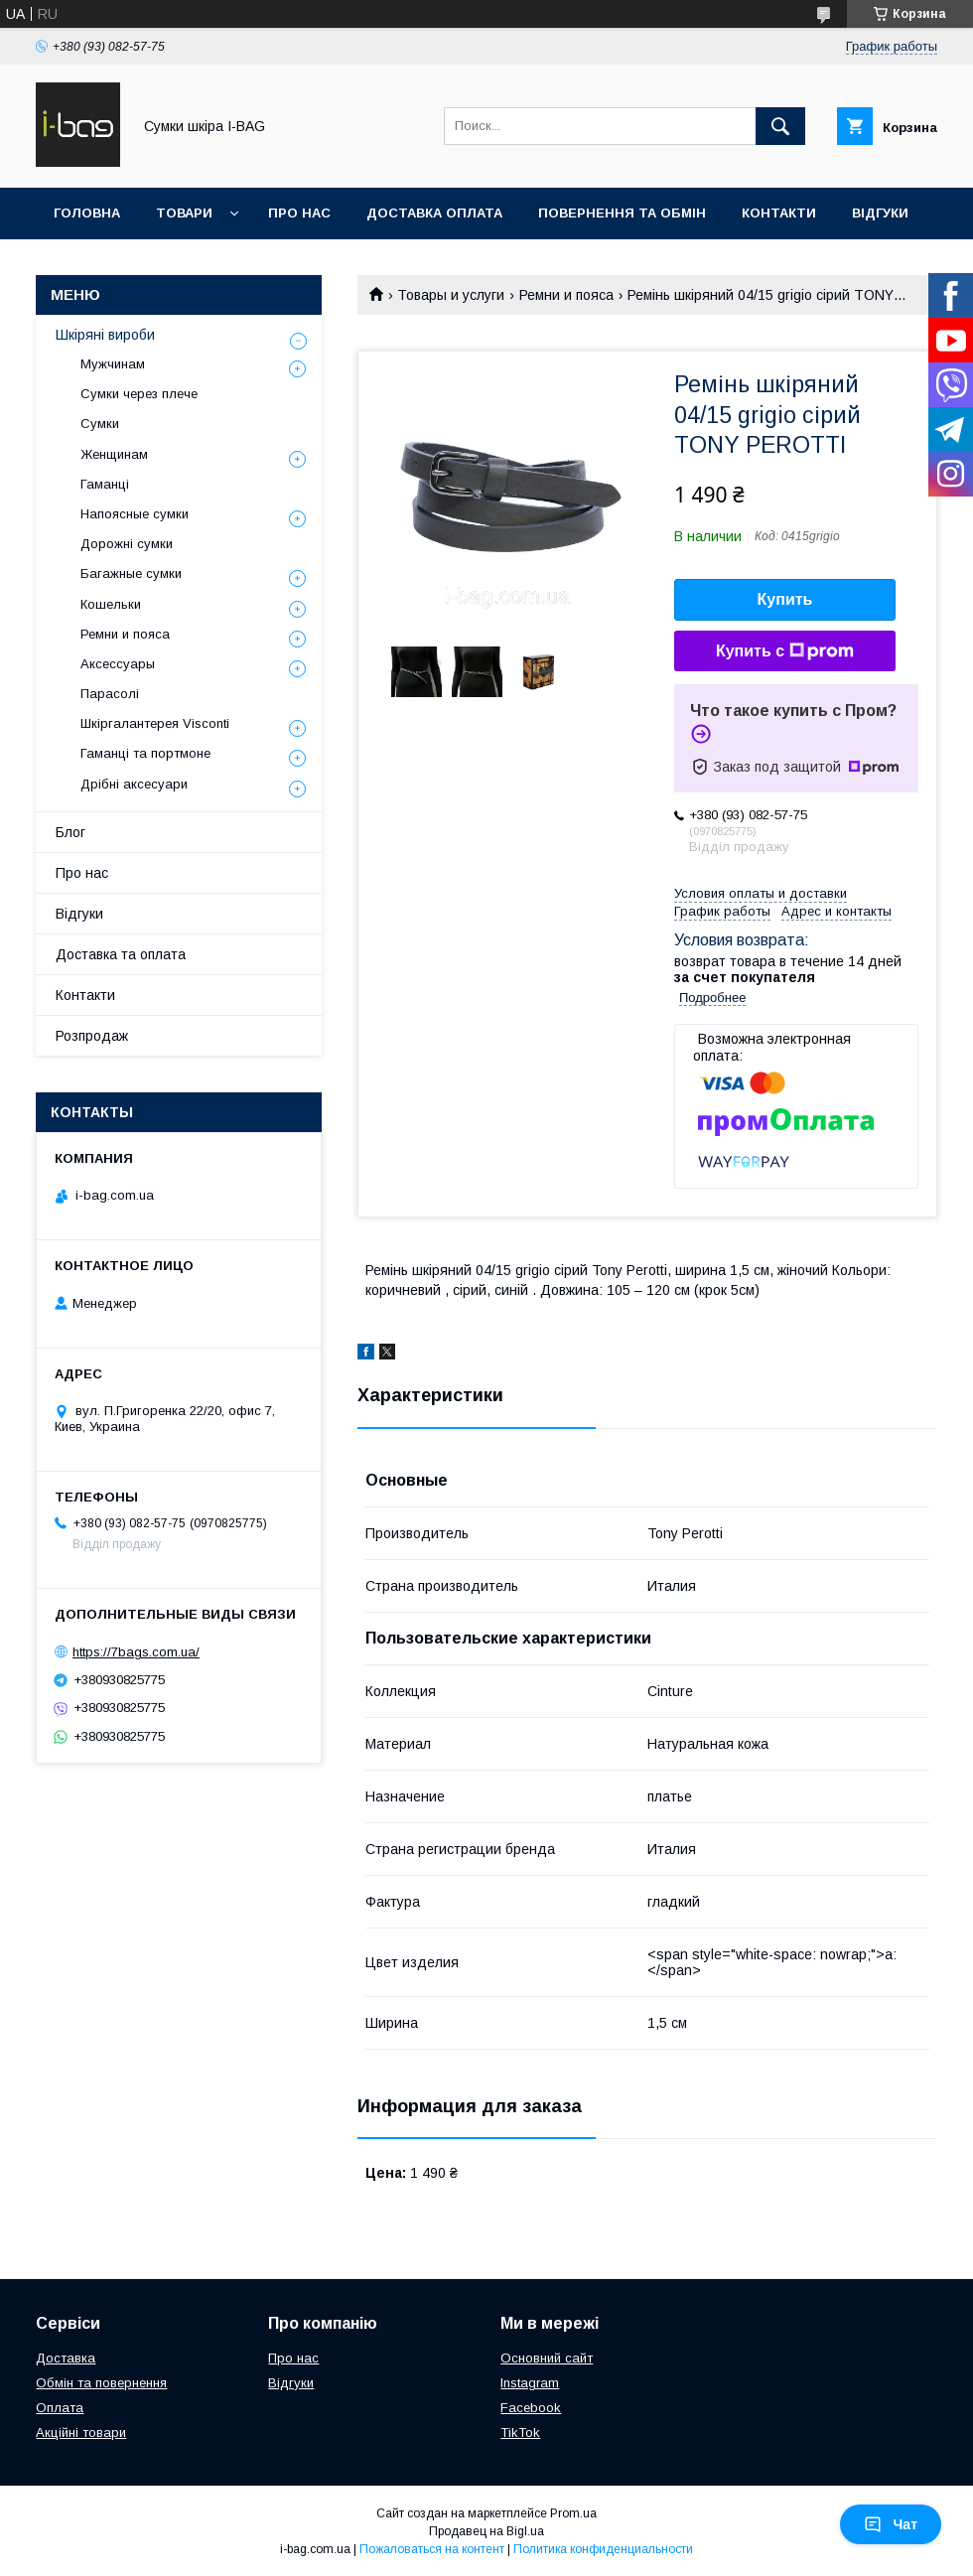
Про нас (299, 213)
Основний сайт (546, 2358)
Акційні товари (81, 2432)
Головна (87, 213)
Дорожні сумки (126, 543)
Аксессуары (117, 663)
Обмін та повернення (101, 2382)
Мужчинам (112, 364)
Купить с (785, 651)
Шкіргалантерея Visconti (154, 723)
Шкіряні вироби (105, 335)
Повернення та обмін (622, 213)
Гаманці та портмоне (145, 753)
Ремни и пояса (566, 295)
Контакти (779, 213)
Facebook (530, 2407)
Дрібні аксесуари (134, 784)
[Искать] (780, 126)
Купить (785, 599)
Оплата (59, 2407)
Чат (890, 2524)
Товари (184, 213)
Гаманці (104, 484)
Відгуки (880, 213)
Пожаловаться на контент (431, 2549)
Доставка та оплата (121, 954)
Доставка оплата (434, 213)
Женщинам (114, 454)
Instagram (529, 2382)
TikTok (520, 2432)
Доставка (65, 2358)
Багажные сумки (131, 573)
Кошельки (110, 604)
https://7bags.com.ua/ (136, 1652)
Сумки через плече (139, 393)
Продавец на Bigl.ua (486, 2531)
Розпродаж (92, 1036)
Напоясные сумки (134, 513)
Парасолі (109, 693)
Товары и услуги (450, 295)
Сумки (99, 423)
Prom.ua (573, 2513)
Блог (70, 832)
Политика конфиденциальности (603, 2549)
